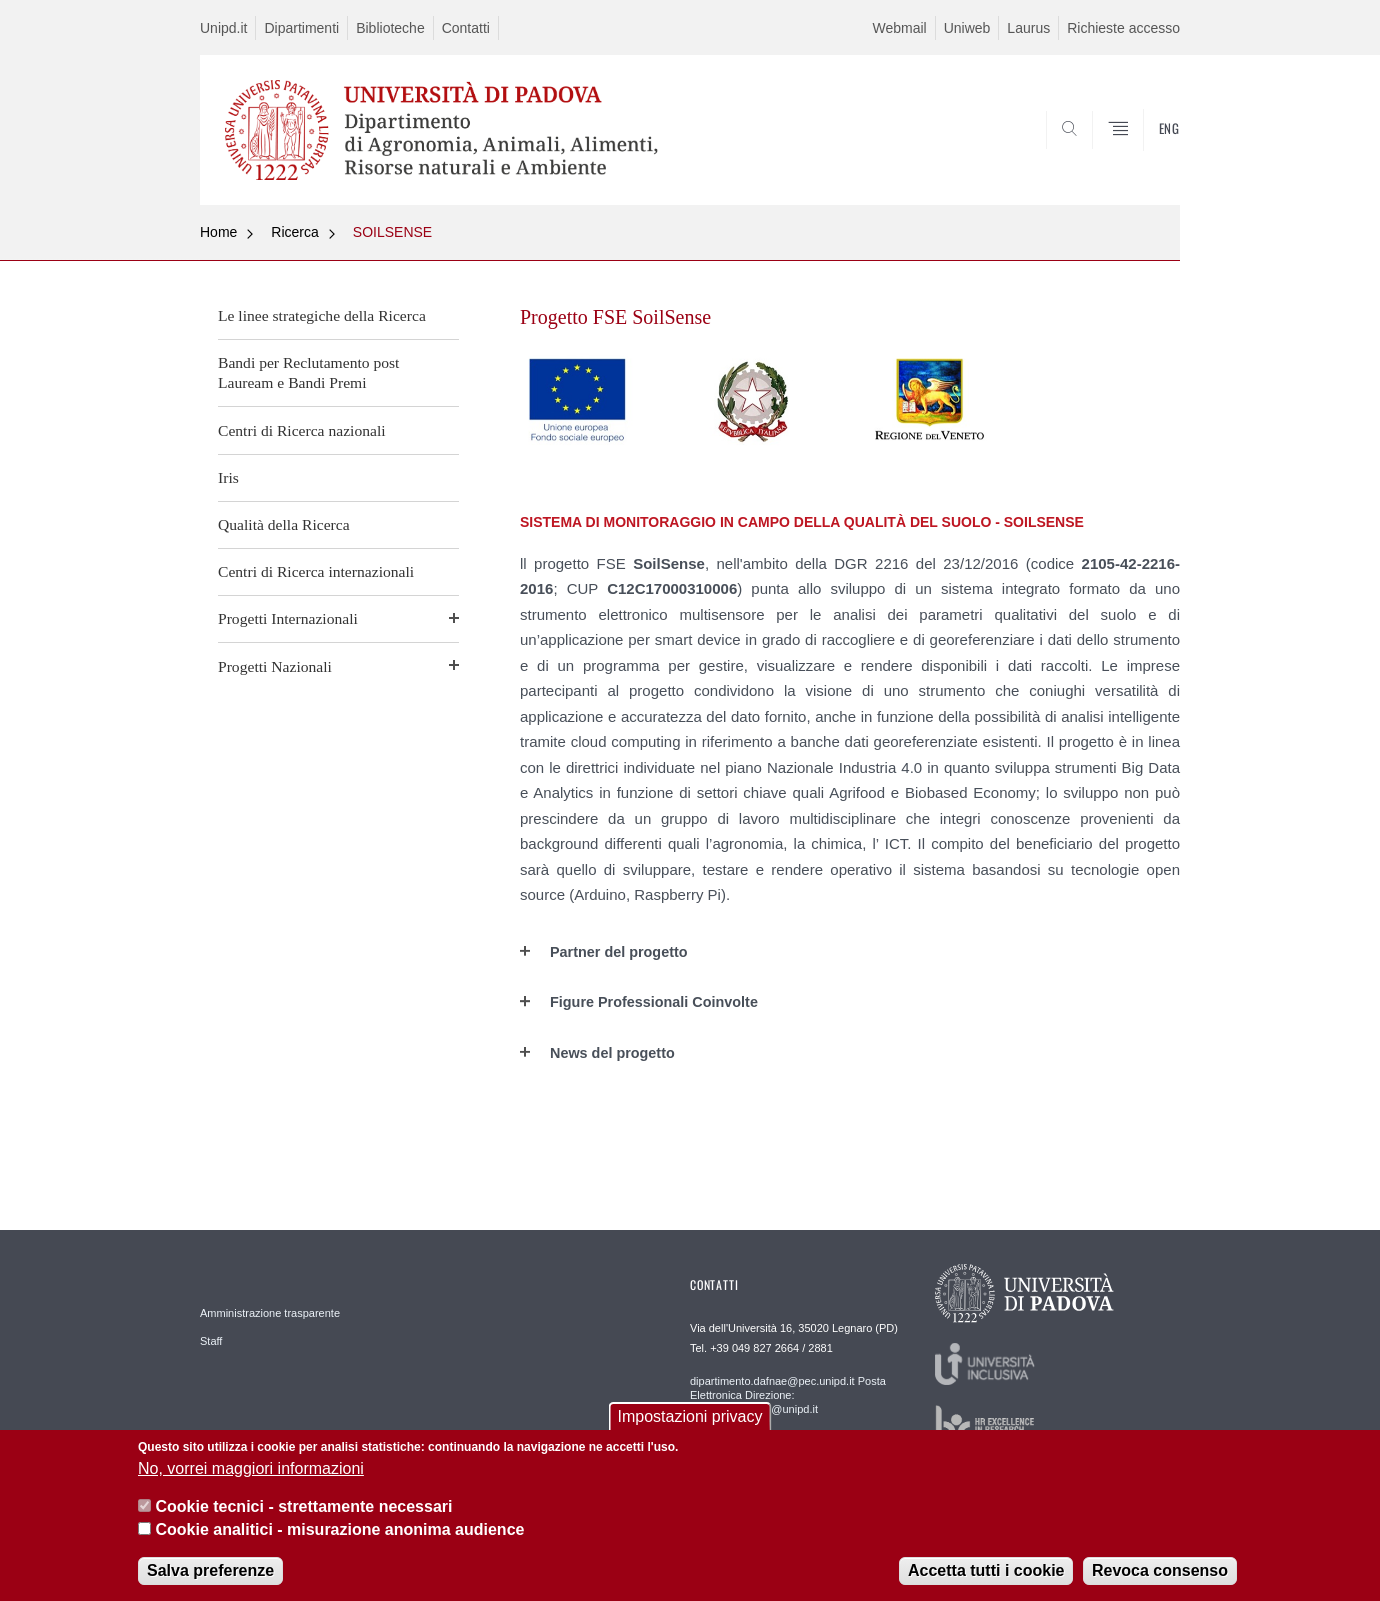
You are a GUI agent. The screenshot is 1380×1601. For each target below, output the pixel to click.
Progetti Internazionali (288, 618)
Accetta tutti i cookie (986, 1570)
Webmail (899, 28)
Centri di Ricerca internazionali (316, 571)
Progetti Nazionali (275, 666)
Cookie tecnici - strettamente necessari (303, 1506)
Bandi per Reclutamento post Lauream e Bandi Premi (308, 372)
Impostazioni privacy (690, 1416)
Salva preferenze (210, 1570)
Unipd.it (223, 28)
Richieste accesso (1123, 28)
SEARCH (1145, 157)
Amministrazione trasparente (270, 1313)
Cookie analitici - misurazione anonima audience (339, 1529)
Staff (211, 1341)
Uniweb (967, 28)
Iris (228, 477)
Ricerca (294, 232)
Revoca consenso (1160, 1570)
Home (218, 232)
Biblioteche (390, 28)
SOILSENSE (392, 232)
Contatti (466, 28)
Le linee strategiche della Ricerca (322, 315)
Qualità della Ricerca (284, 524)
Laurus (1028, 28)
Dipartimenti (301, 28)
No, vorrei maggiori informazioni (251, 1468)
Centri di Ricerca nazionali (302, 430)
